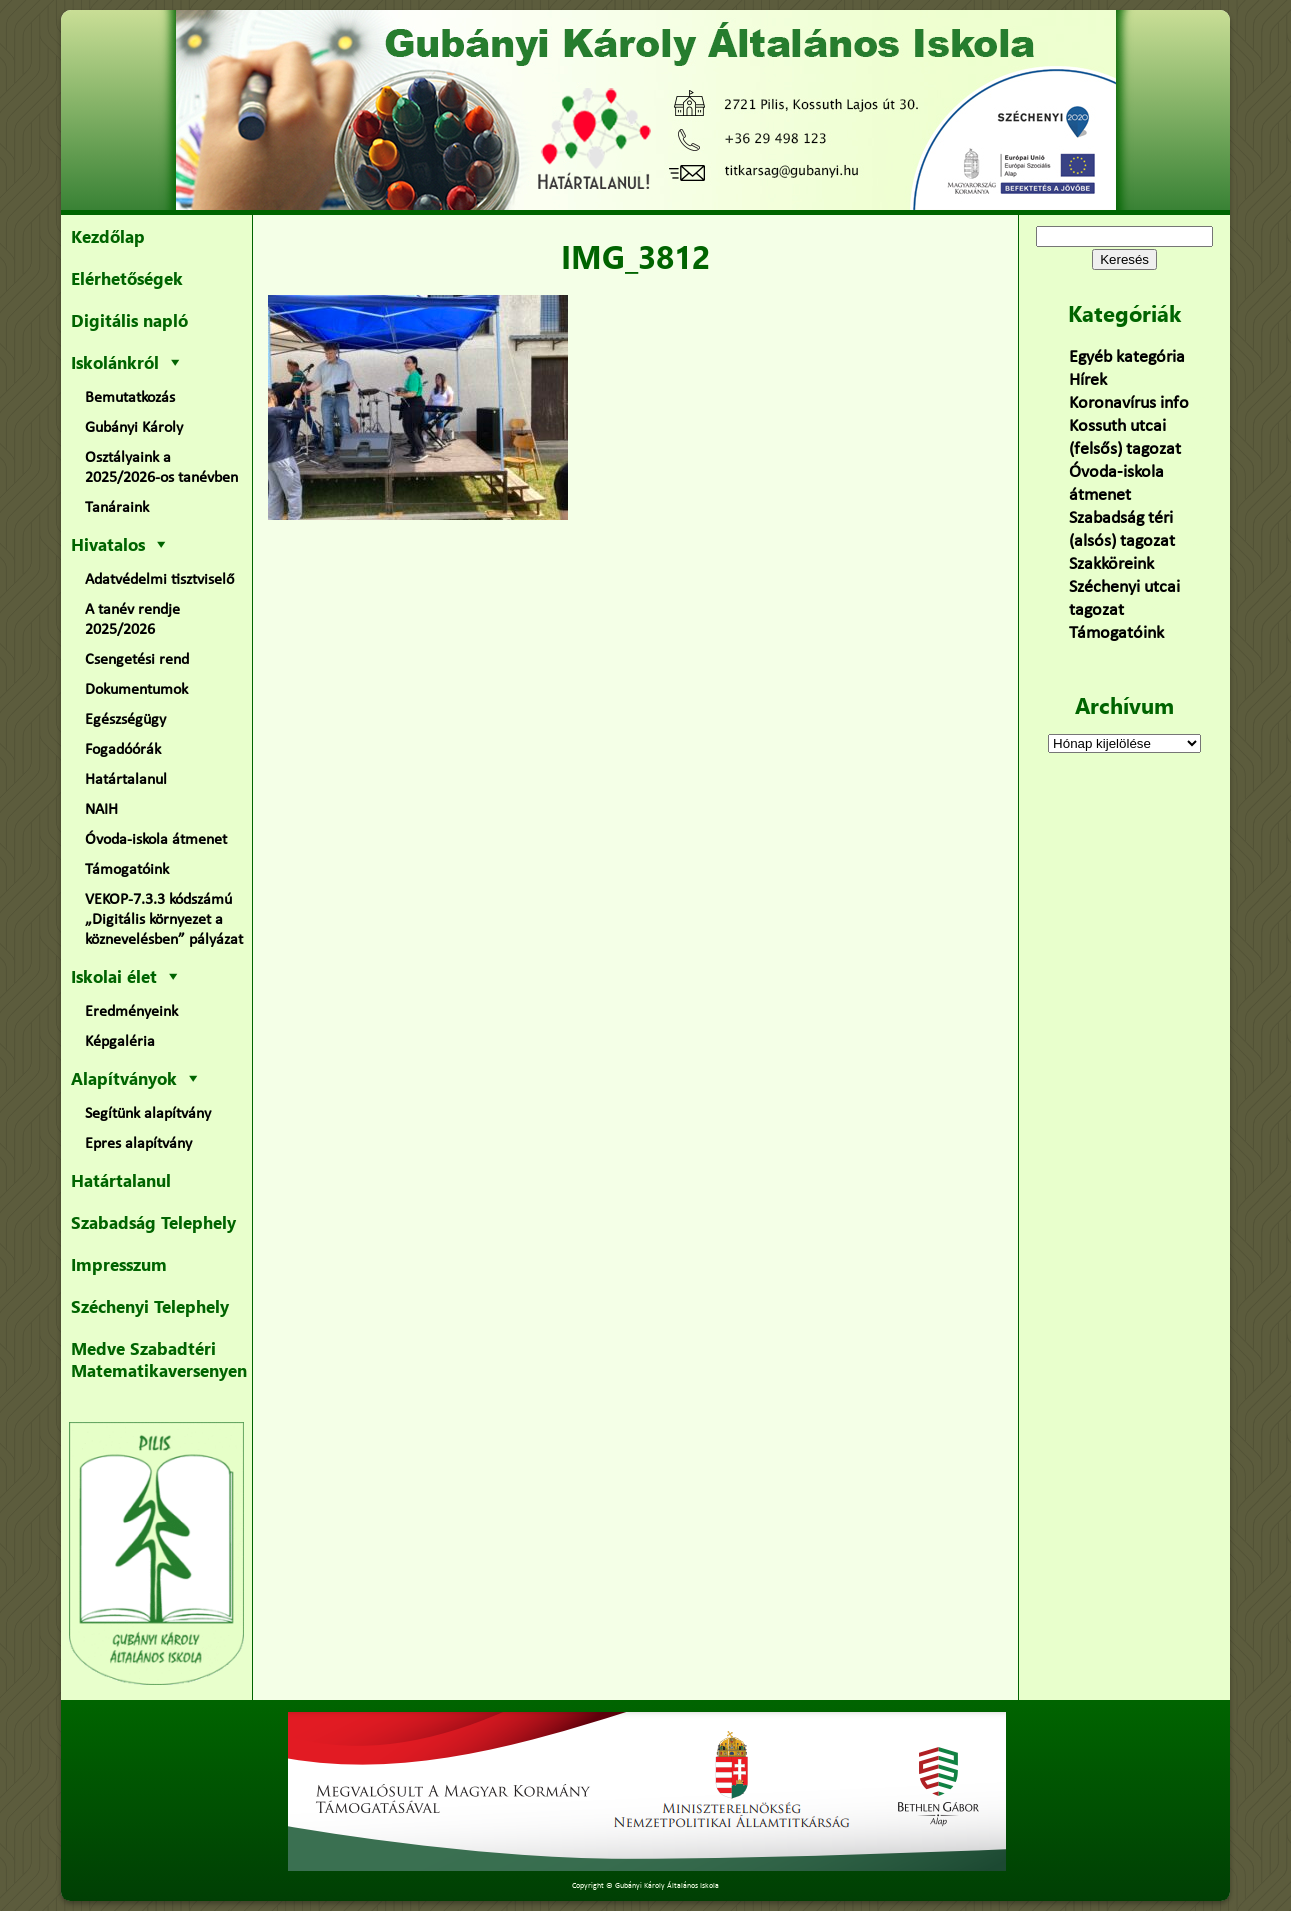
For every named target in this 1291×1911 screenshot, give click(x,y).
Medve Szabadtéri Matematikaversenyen (159, 1359)
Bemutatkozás (130, 398)
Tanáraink (117, 508)
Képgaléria (120, 1042)
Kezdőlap (108, 236)
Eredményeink (131, 1012)
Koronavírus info (1129, 403)
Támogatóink (127, 870)
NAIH (101, 810)
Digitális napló (129, 320)
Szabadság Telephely (153, 1222)
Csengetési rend (137, 660)
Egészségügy (125, 720)
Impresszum (119, 1264)
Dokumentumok (136, 690)
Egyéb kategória (1127, 357)
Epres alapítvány (138, 1144)
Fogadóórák (123, 750)
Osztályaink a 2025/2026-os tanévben (161, 468)
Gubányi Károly (134, 428)
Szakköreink (1111, 564)
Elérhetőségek (127, 278)
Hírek (1088, 380)
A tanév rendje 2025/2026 (132, 620)
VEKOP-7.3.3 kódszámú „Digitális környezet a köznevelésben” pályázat (164, 920)
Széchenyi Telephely (150, 1306)
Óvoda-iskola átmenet (156, 840)
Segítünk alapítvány (148, 1114)
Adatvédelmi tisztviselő (159, 580)
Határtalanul (126, 780)
